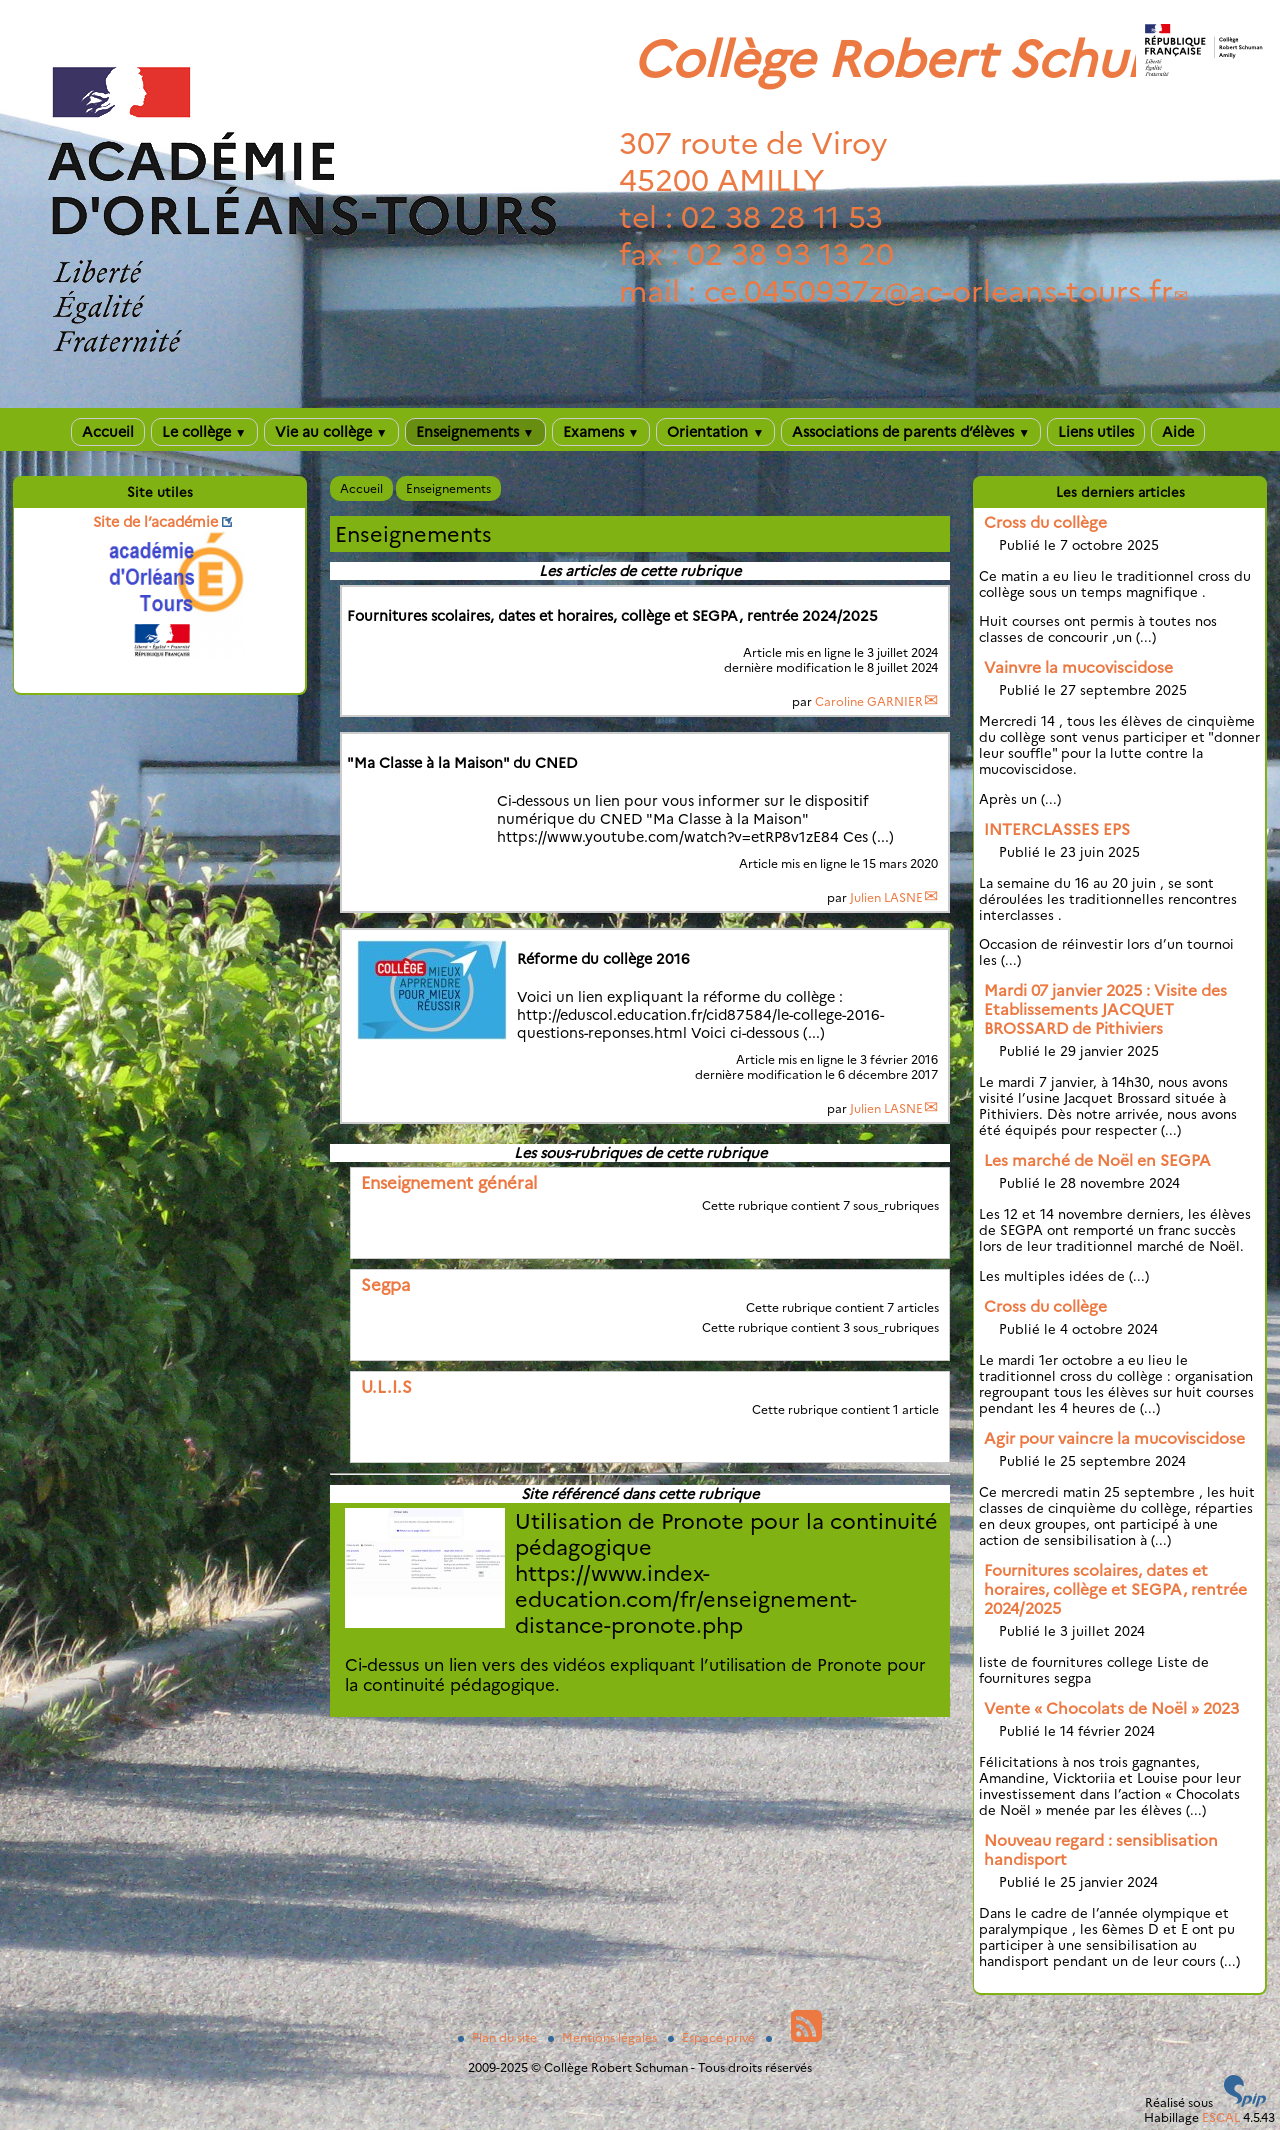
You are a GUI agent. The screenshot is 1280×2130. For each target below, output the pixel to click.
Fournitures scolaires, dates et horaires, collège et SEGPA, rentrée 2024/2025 (1115, 1589)
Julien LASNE (886, 897)
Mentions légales (604, 2037)
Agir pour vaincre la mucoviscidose (1114, 1438)
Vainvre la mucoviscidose (1078, 667)
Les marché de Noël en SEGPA (1097, 1160)
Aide (1178, 432)
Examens (601, 432)
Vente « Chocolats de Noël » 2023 (1111, 1708)
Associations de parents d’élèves (911, 432)
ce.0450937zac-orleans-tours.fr (938, 291)
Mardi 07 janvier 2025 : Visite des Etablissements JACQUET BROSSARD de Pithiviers (1105, 1009)
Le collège (204, 432)
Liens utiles (1096, 432)
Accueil (108, 432)
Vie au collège (331, 432)
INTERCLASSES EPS (1057, 829)
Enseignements (475, 432)
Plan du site (499, 2037)
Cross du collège (1045, 522)
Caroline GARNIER (869, 701)
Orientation (715, 432)
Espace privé (713, 2037)
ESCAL (1221, 2117)
